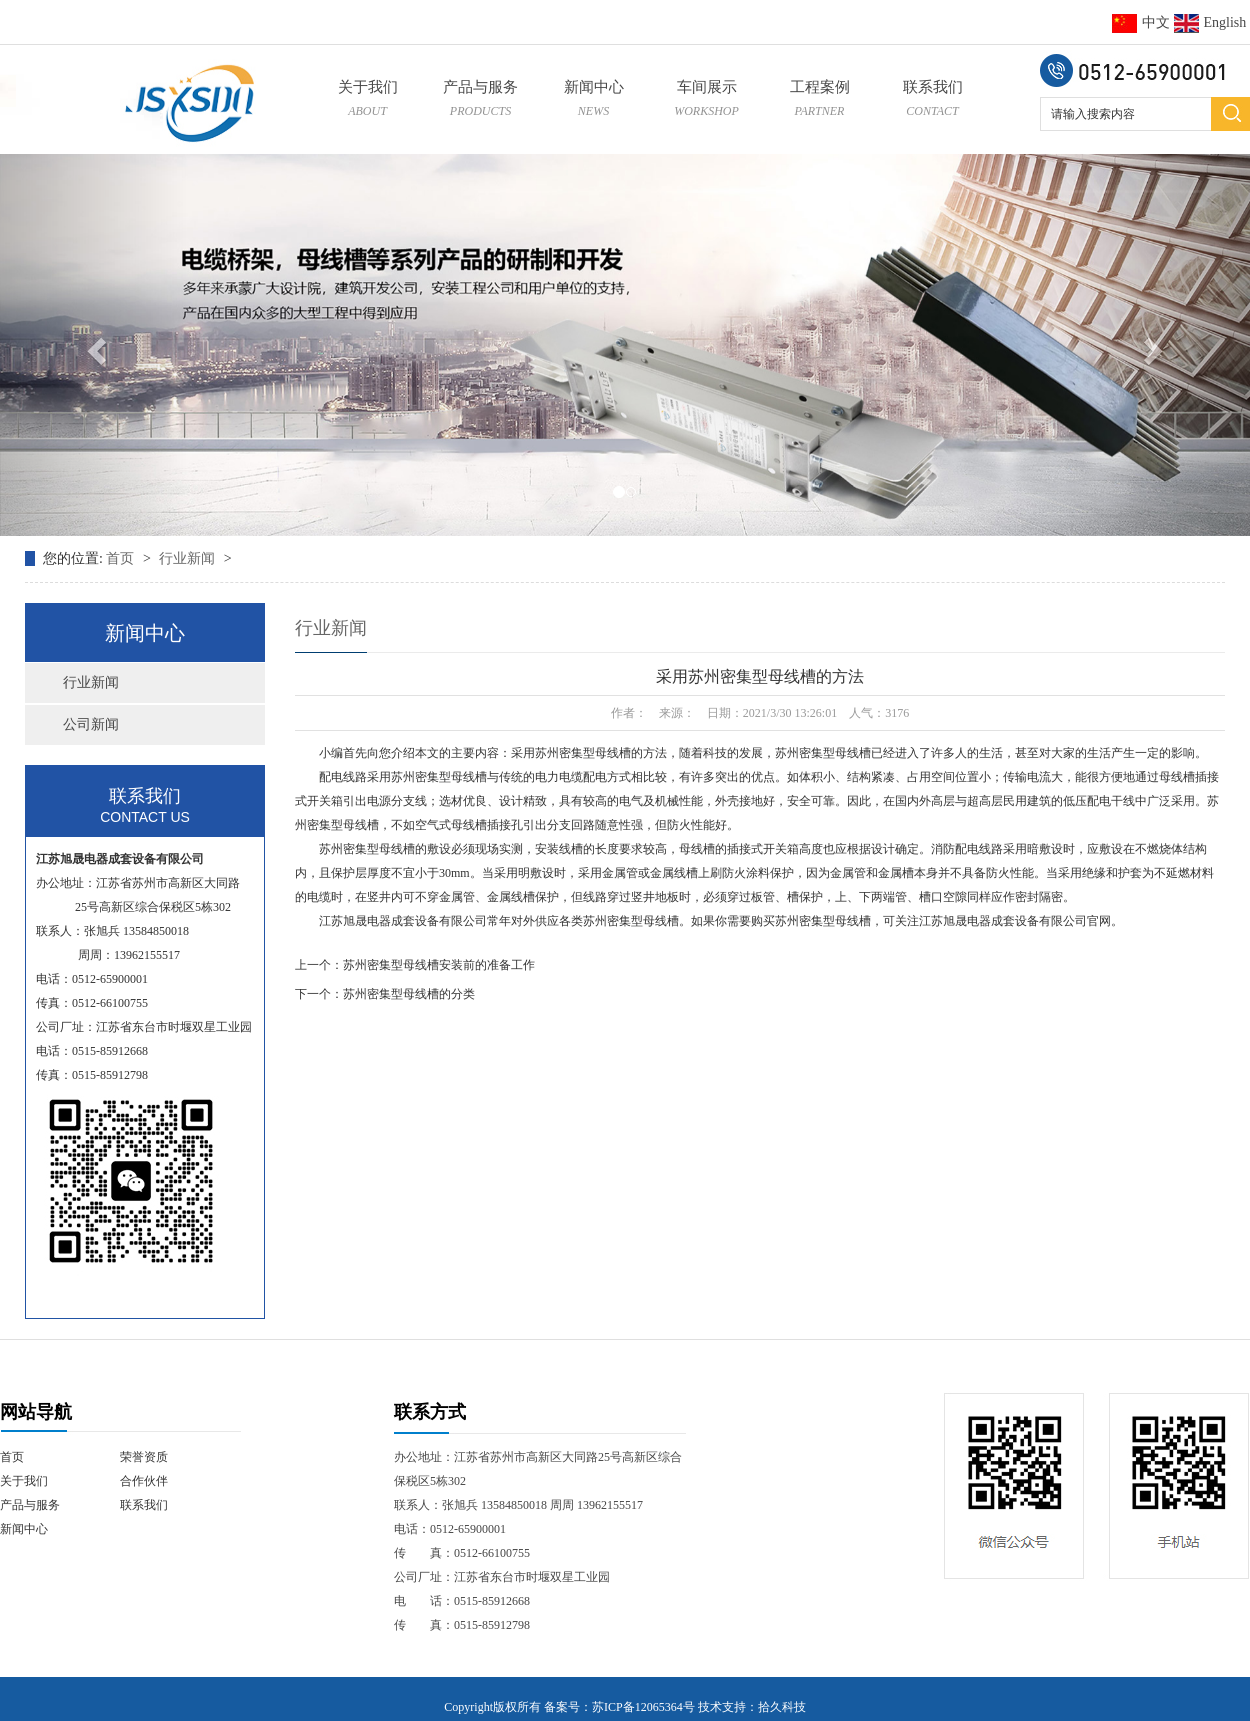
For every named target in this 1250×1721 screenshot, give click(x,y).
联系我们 (932, 101)
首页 (122, 558)
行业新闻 (189, 558)
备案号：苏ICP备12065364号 (619, 1707)
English (1210, 22)
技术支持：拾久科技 (752, 1707)
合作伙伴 (144, 1481)
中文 (1141, 22)
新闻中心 (593, 101)
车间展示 (706, 101)
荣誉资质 (144, 1457)
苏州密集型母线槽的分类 (409, 994)
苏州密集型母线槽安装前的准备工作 (439, 965)
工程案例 (819, 101)
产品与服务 (480, 101)
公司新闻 (91, 724)
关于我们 (367, 101)
